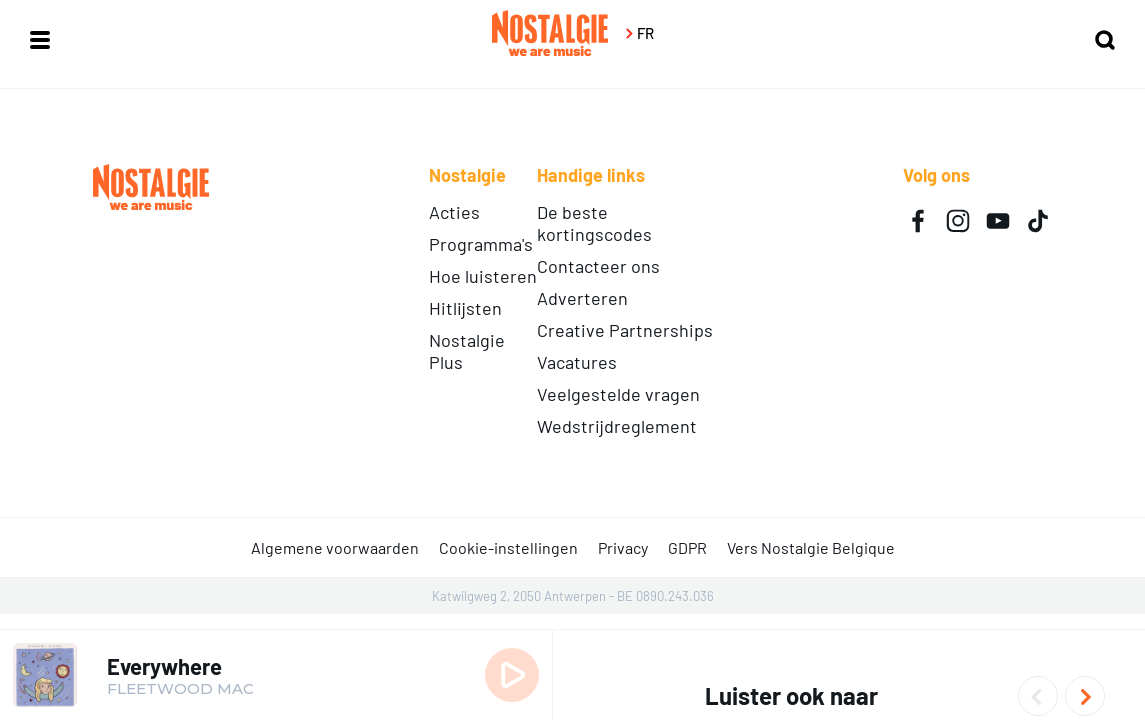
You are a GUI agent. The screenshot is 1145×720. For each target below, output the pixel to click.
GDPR (687, 547)
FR (638, 33)
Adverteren (582, 298)
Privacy (623, 547)
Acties (454, 212)
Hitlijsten (465, 308)
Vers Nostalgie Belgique (811, 547)
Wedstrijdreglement (617, 426)
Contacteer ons (598, 266)
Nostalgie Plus (467, 351)
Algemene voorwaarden (335, 547)
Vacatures (577, 362)
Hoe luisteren (483, 276)
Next (1085, 696)
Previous (1038, 696)
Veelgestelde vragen (618, 394)
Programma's (481, 244)
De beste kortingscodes (594, 223)
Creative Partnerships (625, 330)
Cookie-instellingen (508, 547)
